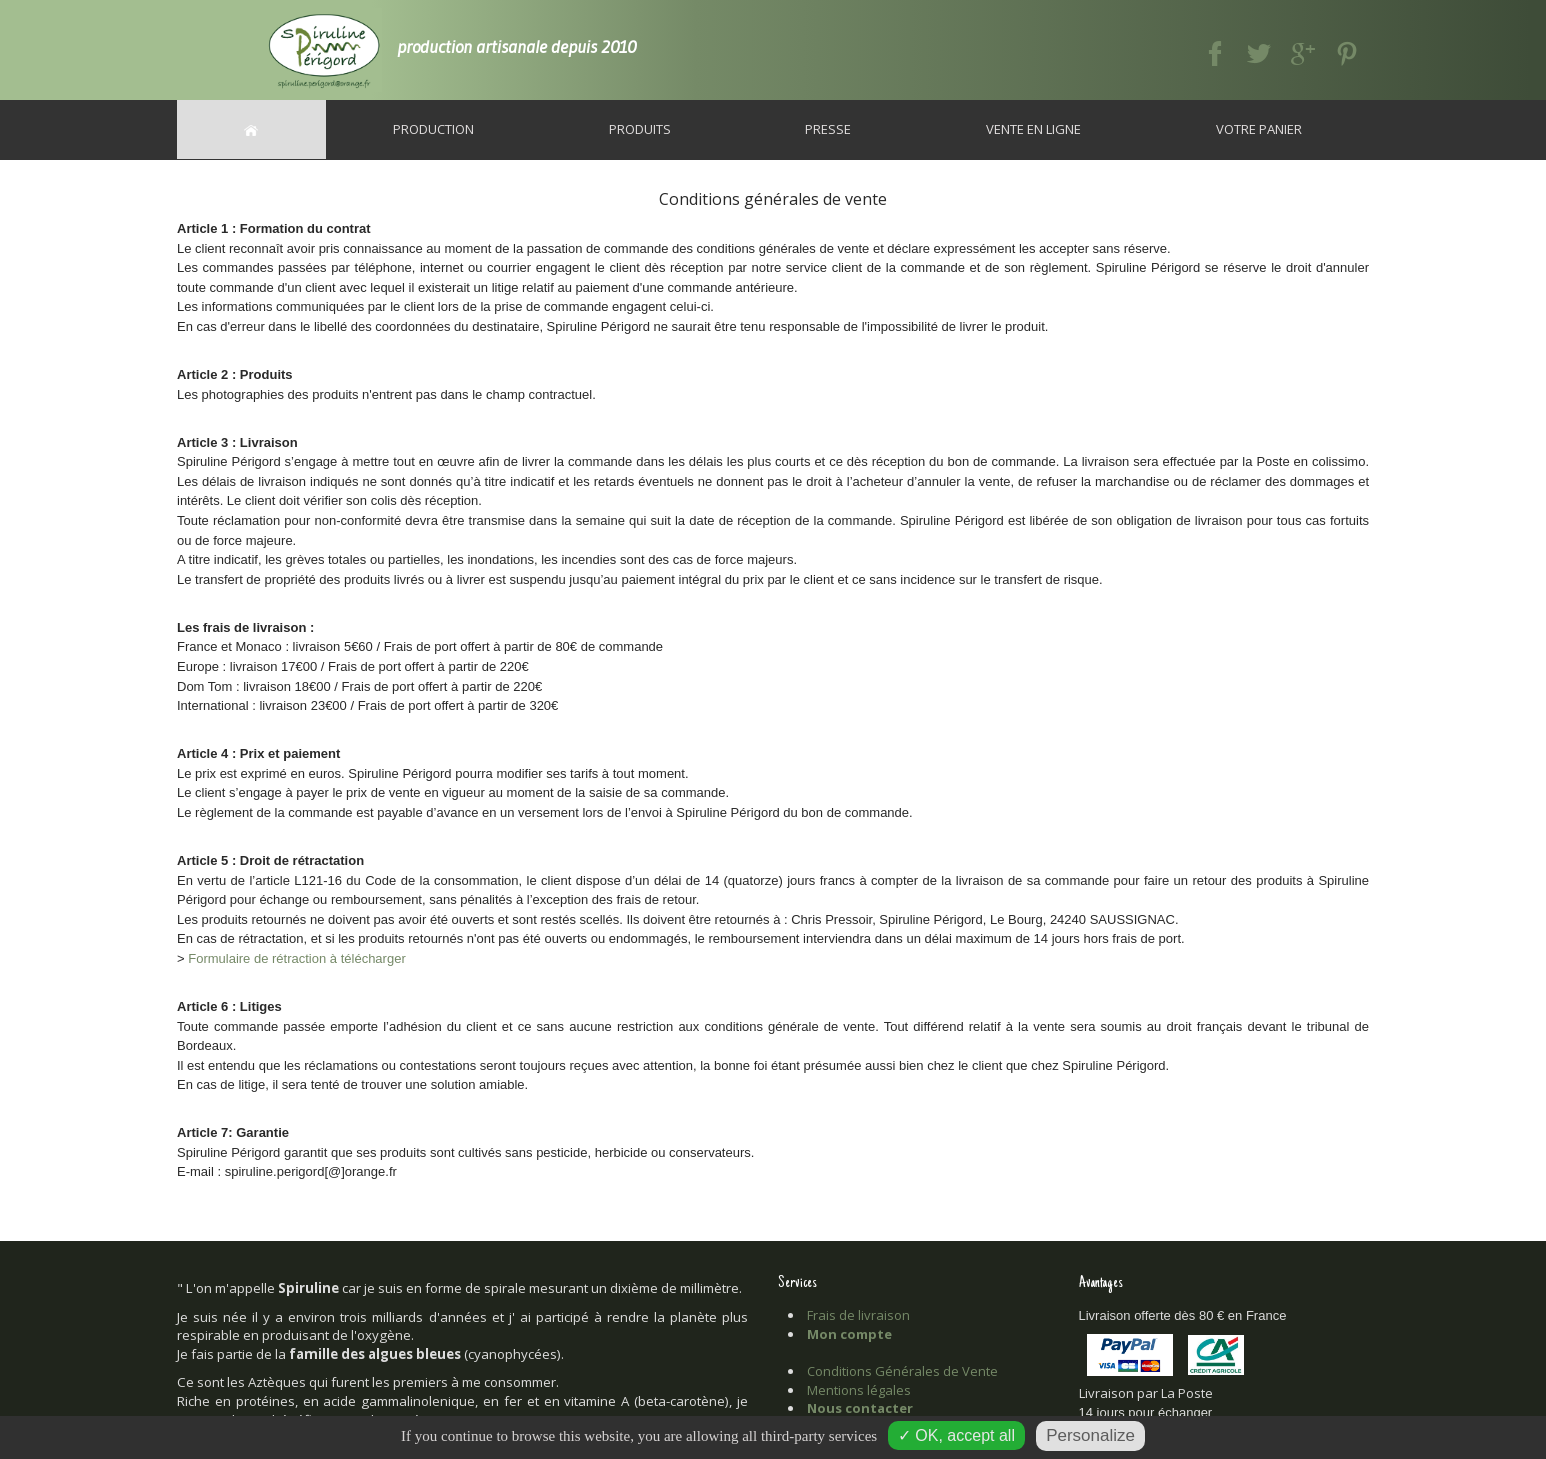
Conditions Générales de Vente (902, 1371)
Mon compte (849, 1334)
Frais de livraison (858, 1315)
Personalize (1090, 1435)
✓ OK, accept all (956, 1435)
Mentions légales (859, 1390)
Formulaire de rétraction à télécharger (297, 958)
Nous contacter (860, 1408)
